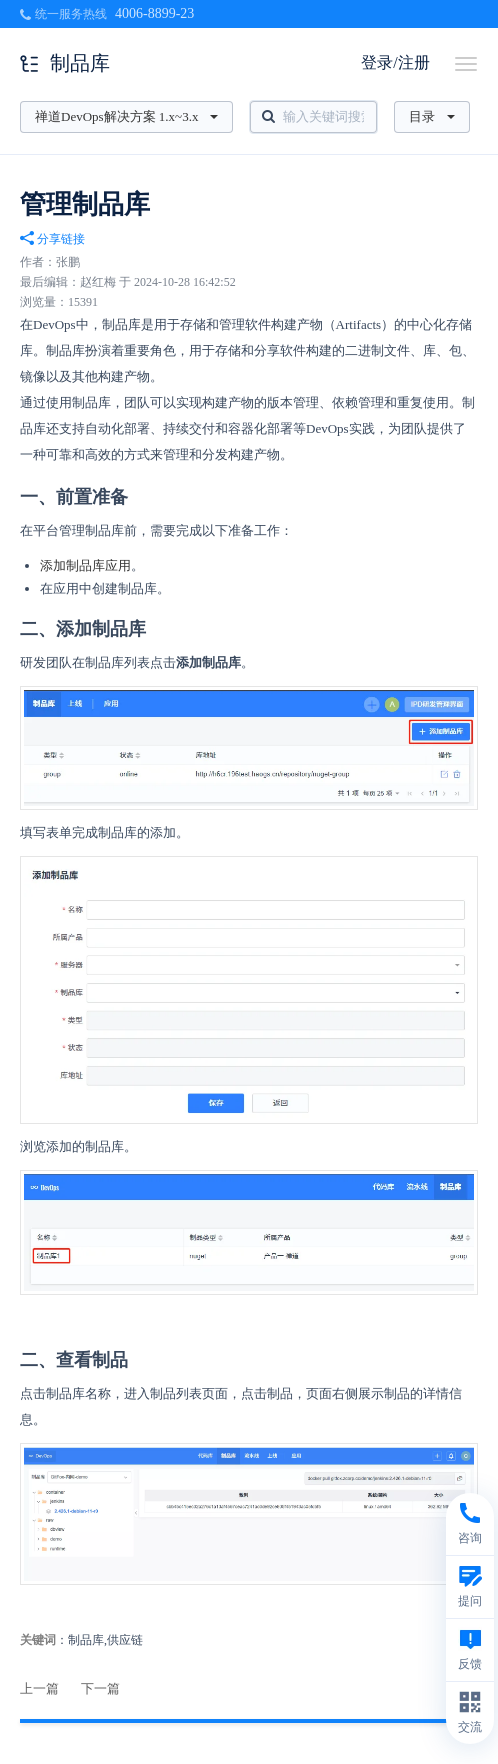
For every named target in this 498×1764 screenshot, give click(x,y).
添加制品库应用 (85, 565)
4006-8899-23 (154, 13)
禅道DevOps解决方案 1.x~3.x (126, 116)
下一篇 (100, 1688)
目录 (432, 116)
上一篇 (39, 1688)
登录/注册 (395, 62)
